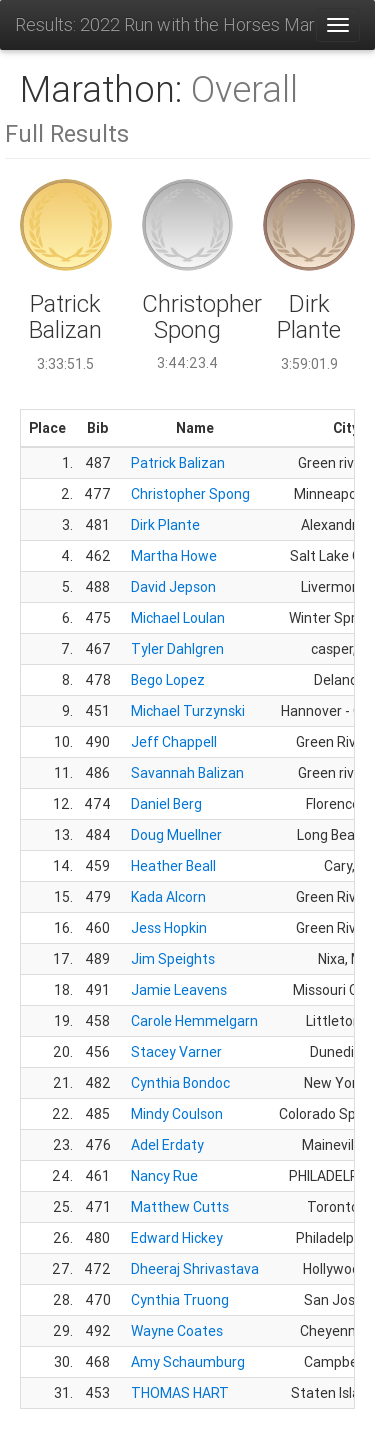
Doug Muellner (176, 835)
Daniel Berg (166, 804)
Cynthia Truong (180, 1300)
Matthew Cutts (180, 1207)
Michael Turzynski (188, 711)
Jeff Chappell (174, 742)
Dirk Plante (165, 525)
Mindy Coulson (177, 1114)
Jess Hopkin (169, 928)
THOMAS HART (180, 1393)
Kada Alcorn (168, 897)
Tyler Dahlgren (177, 649)
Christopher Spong (190, 494)
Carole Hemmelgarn (194, 1021)
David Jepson (173, 587)
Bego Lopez (168, 680)
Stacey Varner (176, 1052)
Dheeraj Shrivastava (195, 1269)
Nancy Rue (164, 1176)
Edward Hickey (177, 1238)
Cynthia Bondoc (180, 1083)
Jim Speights (173, 959)
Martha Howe (174, 556)
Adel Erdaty (167, 1145)
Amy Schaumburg (188, 1362)
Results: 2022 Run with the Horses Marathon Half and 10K (165, 24)
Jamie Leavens (179, 990)
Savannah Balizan (187, 773)
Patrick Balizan (178, 463)
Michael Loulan (178, 618)
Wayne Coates (177, 1331)
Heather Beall (173, 866)
